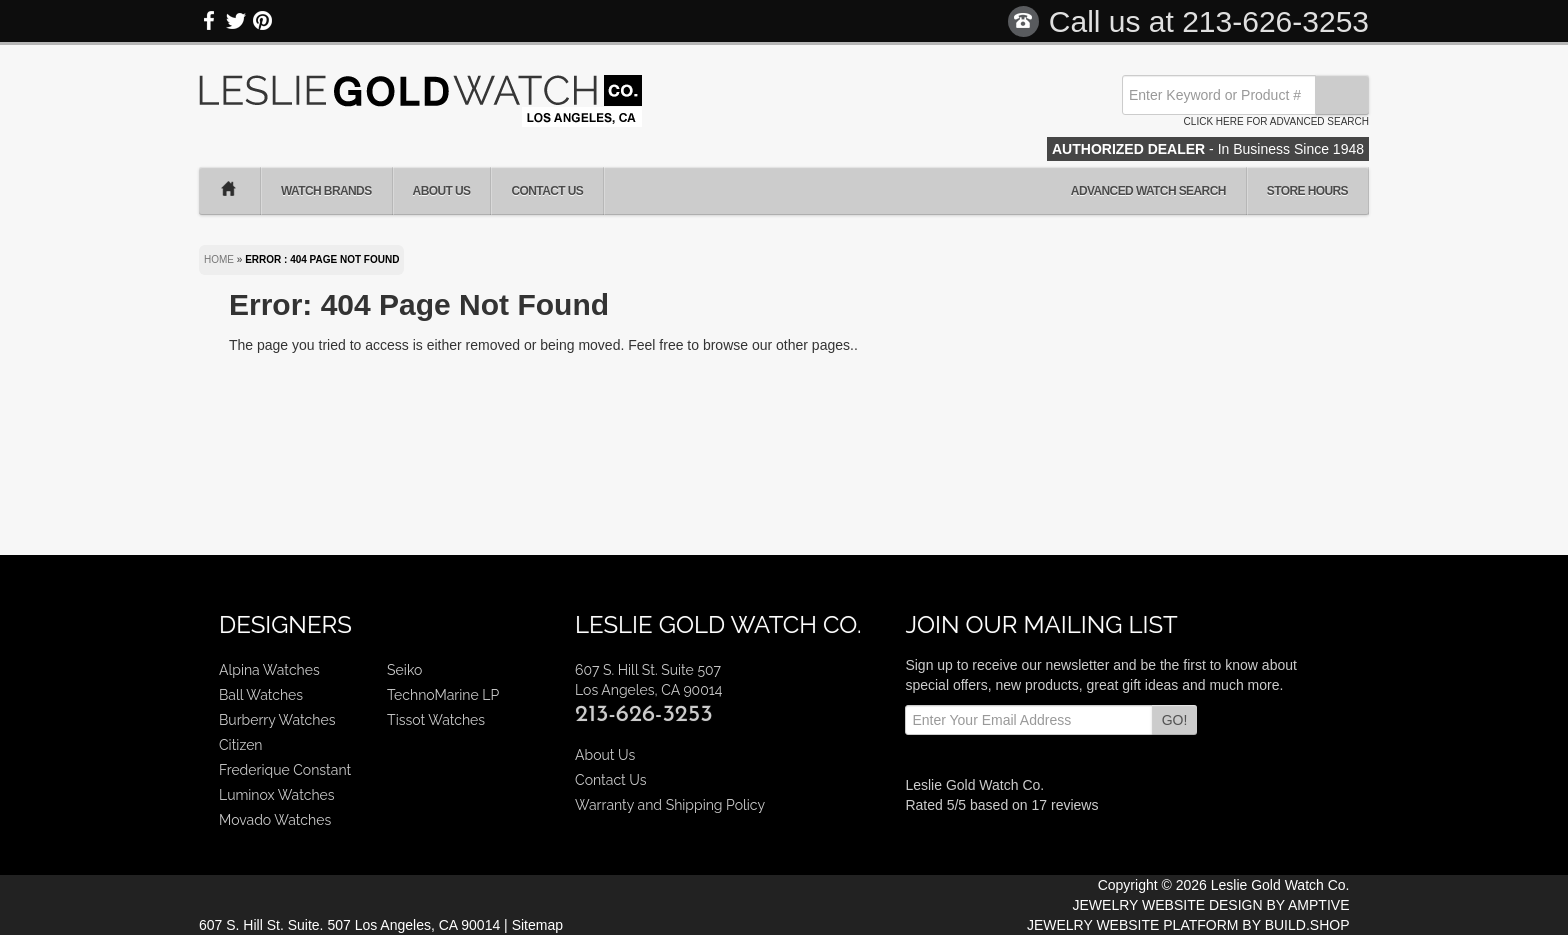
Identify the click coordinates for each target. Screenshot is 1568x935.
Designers (285, 624)
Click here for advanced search (1276, 121)
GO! (1175, 720)
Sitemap (537, 925)
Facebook (210, 21)
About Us (442, 191)
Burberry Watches (277, 720)
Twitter (236, 21)
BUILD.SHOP (1307, 925)
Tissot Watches (436, 720)
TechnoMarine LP (443, 695)
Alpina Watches (269, 670)
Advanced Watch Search (1148, 191)
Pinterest (262, 21)
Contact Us (547, 191)
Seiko (404, 670)
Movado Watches (275, 820)
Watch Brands (326, 191)
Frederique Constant (285, 770)
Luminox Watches (277, 795)
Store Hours (1307, 191)
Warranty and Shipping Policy (670, 805)
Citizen (241, 745)
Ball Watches (261, 695)
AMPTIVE (1318, 905)
